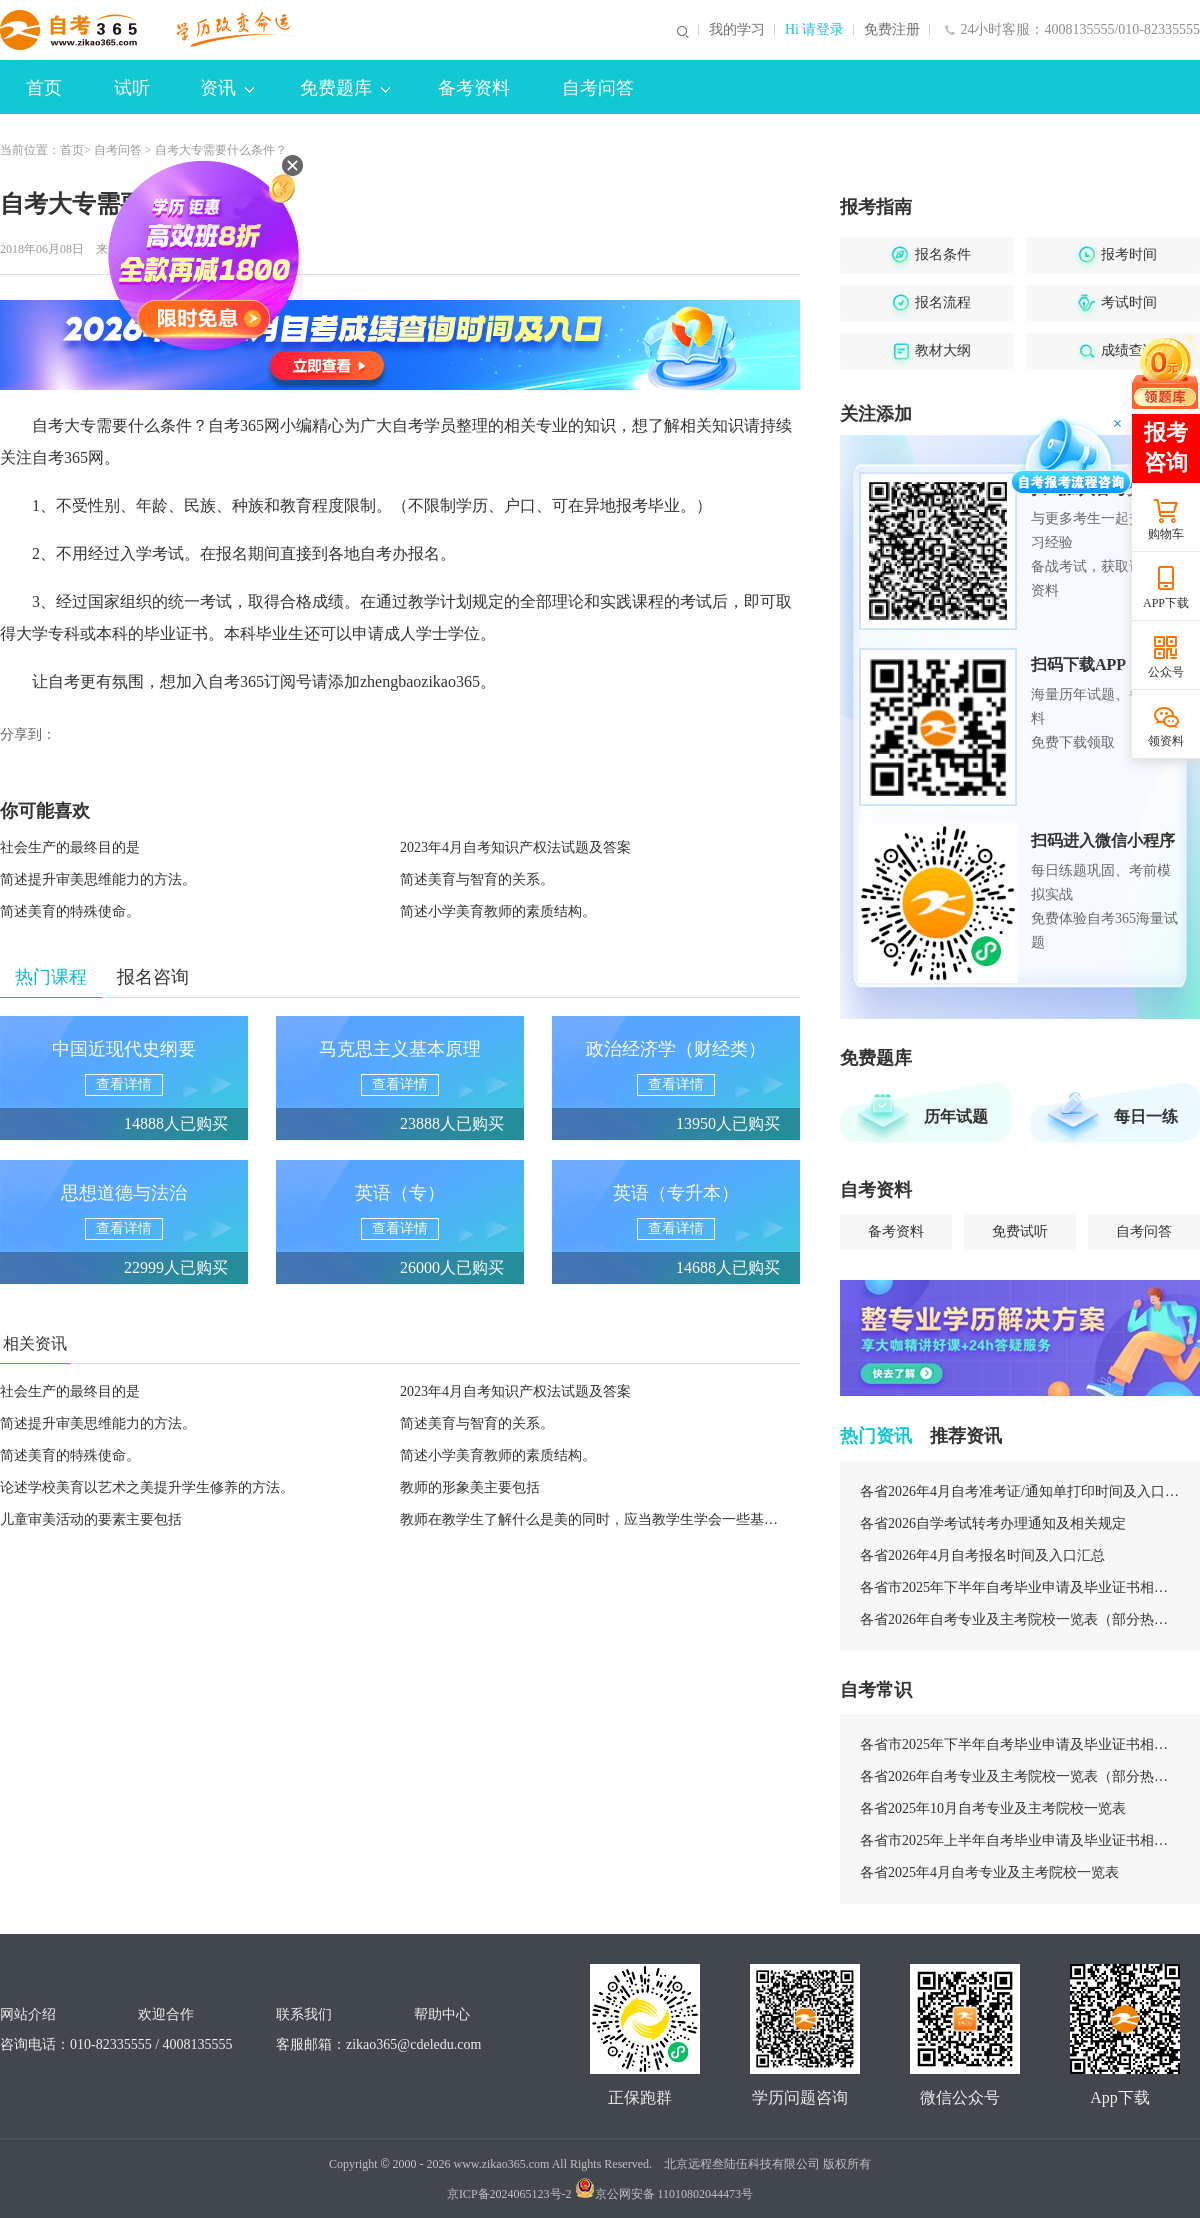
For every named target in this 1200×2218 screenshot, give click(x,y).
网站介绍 (28, 2014)
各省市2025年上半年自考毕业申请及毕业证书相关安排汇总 (1020, 1840)
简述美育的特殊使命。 (70, 911)
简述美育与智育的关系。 (477, 879)
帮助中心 (442, 2014)
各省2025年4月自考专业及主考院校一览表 (989, 1872)
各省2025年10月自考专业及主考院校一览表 (993, 1808)
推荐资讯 (966, 1436)
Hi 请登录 (815, 30)
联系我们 (304, 2014)
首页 (44, 88)
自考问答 (598, 88)
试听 (132, 88)
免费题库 (345, 88)
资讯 (227, 88)
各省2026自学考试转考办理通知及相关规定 (993, 1523)
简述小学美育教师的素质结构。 (498, 911)
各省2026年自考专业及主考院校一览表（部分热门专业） (1020, 1619)
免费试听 (1020, 1231)
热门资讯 (876, 1436)
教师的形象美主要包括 (470, 1487)
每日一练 (1146, 1116)
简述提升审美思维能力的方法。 (98, 879)
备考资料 (474, 88)
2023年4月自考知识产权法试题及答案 (515, 847)
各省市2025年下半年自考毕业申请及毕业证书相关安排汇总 (1020, 1587)
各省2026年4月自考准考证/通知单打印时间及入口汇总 (1020, 1491)
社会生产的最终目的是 (70, 847)
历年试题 (956, 1116)
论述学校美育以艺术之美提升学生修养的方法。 (147, 1487)
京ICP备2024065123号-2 (509, 2194)
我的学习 (737, 30)
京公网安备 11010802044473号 (664, 2194)
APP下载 (1166, 603)
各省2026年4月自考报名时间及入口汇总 (982, 1555)
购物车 (1166, 534)
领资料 (1166, 741)
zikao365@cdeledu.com (413, 2044)
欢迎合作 (166, 2014)
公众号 (1166, 672)
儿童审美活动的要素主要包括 (91, 1519)
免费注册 (892, 30)
